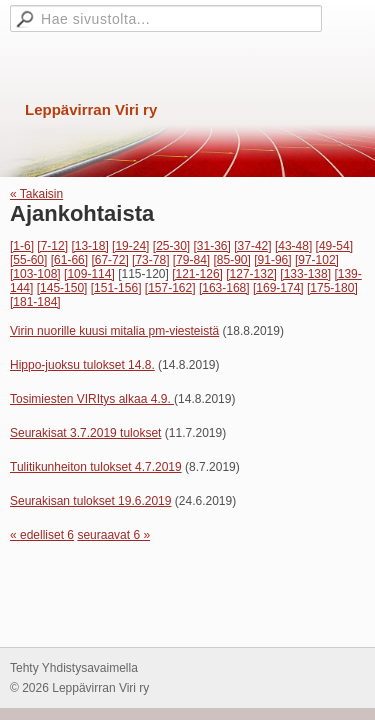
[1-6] (22, 246)
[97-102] (317, 260)
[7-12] (52, 246)
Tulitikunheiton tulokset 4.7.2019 (96, 467)
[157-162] (170, 288)
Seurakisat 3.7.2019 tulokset (85, 433)
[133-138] (305, 274)
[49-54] (334, 246)
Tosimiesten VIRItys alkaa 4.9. (92, 399)
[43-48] (293, 246)
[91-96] (272, 260)
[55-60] (28, 260)
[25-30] (171, 246)
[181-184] (35, 302)
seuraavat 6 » (113, 535)
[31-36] (212, 246)
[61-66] (69, 260)
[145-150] (62, 288)
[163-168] (224, 288)
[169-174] (278, 288)
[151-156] (116, 288)
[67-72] (109, 260)
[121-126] (197, 274)
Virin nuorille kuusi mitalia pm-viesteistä (114, 331)
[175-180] (332, 288)
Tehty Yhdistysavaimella (74, 668)
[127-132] (251, 274)
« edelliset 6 (42, 535)
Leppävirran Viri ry (91, 109)
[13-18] (89, 246)
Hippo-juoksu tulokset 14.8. (82, 365)
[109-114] (89, 274)
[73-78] (150, 260)
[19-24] (130, 246)
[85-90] (232, 260)
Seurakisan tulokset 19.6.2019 (90, 501)
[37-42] (252, 246)
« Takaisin (36, 194)
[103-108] (35, 274)
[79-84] (191, 260)
